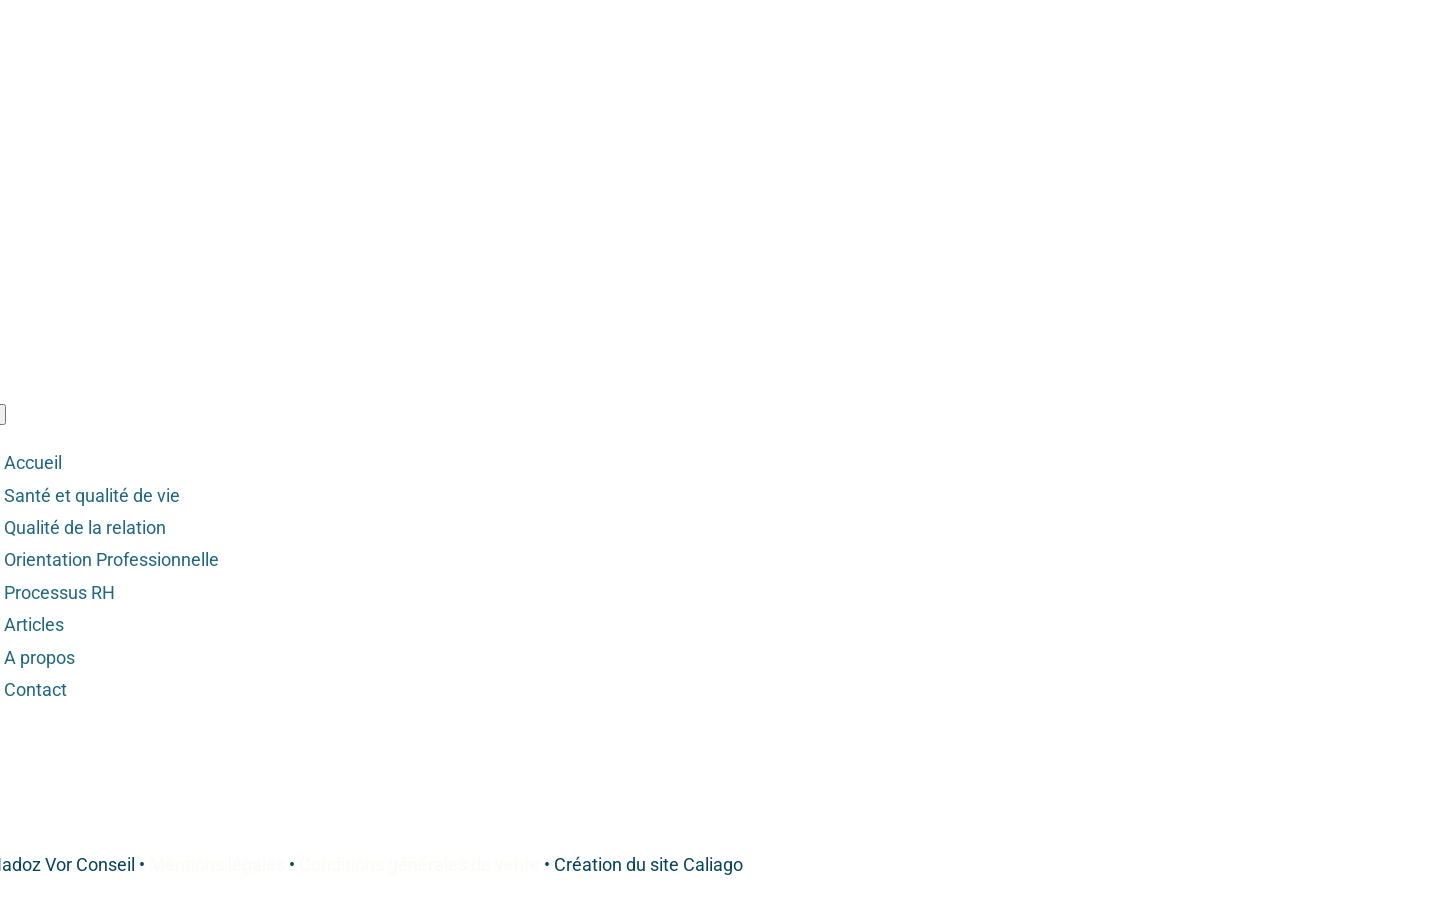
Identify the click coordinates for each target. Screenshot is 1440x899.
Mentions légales (217, 864)
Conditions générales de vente (419, 864)
